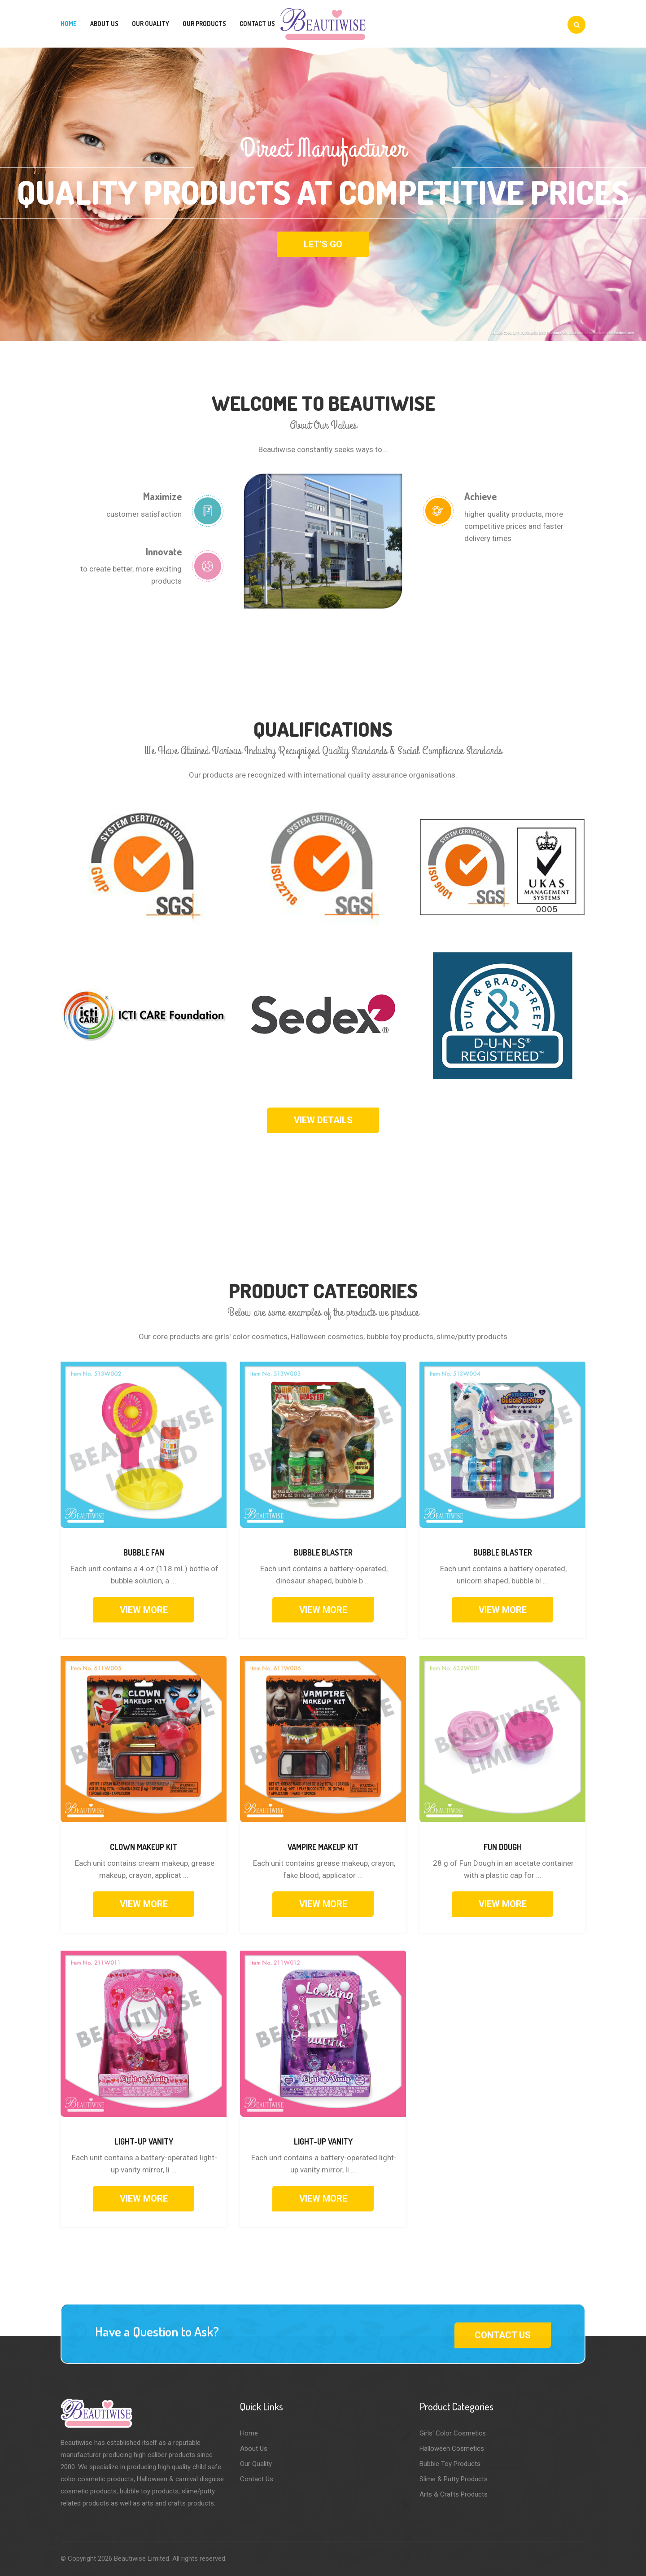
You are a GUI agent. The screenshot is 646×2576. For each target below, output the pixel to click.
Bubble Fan (143, 1552)
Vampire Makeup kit (323, 1847)
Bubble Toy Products (449, 2464)
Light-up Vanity (143, 2141)
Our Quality (150, 23)
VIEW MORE (144, 1610)
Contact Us (257, 23)
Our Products (204, 23)
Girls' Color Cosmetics (452, 2433)
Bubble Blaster (323, 1552)
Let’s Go (323, 244)
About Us (104, 23)
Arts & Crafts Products (453, 2494)
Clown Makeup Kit (143, 1847)
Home (69, 23)
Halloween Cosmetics (451, 2448)
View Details (323, 1120)
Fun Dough (503, 1847)
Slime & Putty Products (453, 2479)
